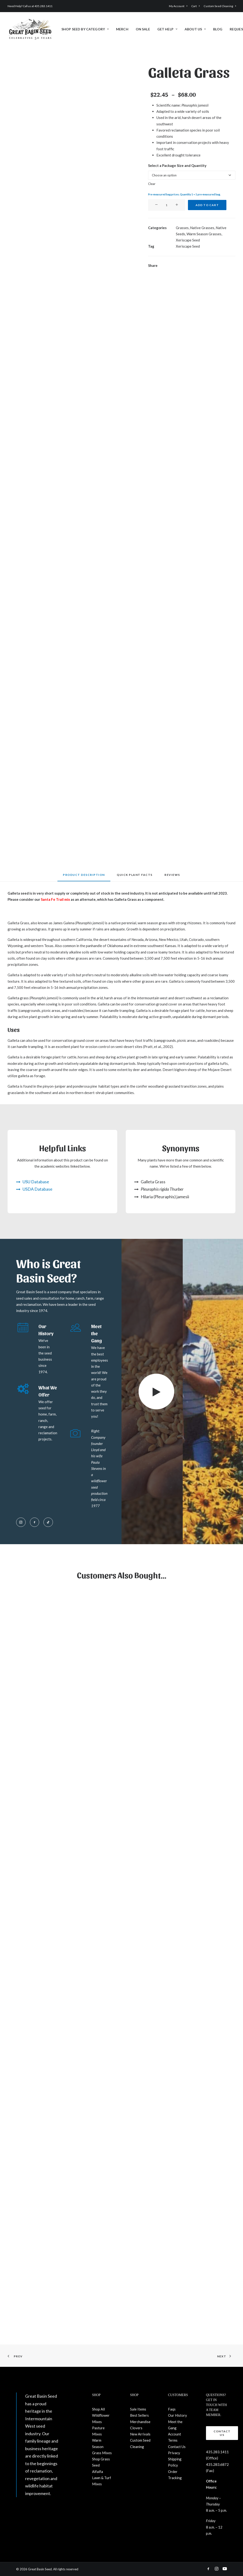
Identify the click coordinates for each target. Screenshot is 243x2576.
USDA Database (37, 1189)
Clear (151, 184)
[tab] (134, 876)
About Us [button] (195, 29)
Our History (177, 2415)
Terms (173, 2440)
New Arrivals (140, 2434)
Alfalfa (97, 2471)
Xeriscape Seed (188, 240)
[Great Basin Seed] (30, 29)
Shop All (98, 2409)
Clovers (136, 2428)
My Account (178, 6)
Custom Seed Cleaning (220, 6)
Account (174, 2434)
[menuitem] (178, 6)
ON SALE (143, 29)
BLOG (217, 29)
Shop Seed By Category (85, 29)
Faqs (172, 2409)
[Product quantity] (166, 205)
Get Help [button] (167, 29)
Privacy (174, 2453)
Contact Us (177, 2446)
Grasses (182, 228)
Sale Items (138, 2409)
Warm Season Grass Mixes (102, 2446)
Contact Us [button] (222, 2433)
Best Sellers (139, 2415)
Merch (122, 29)
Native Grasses (202, 228)
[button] (156, 204)
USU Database (36, 1181)
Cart (195, 6)
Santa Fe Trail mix (55, 899)
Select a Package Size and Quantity (177, 165)
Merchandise (140, 2422)
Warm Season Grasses (204, 234)
